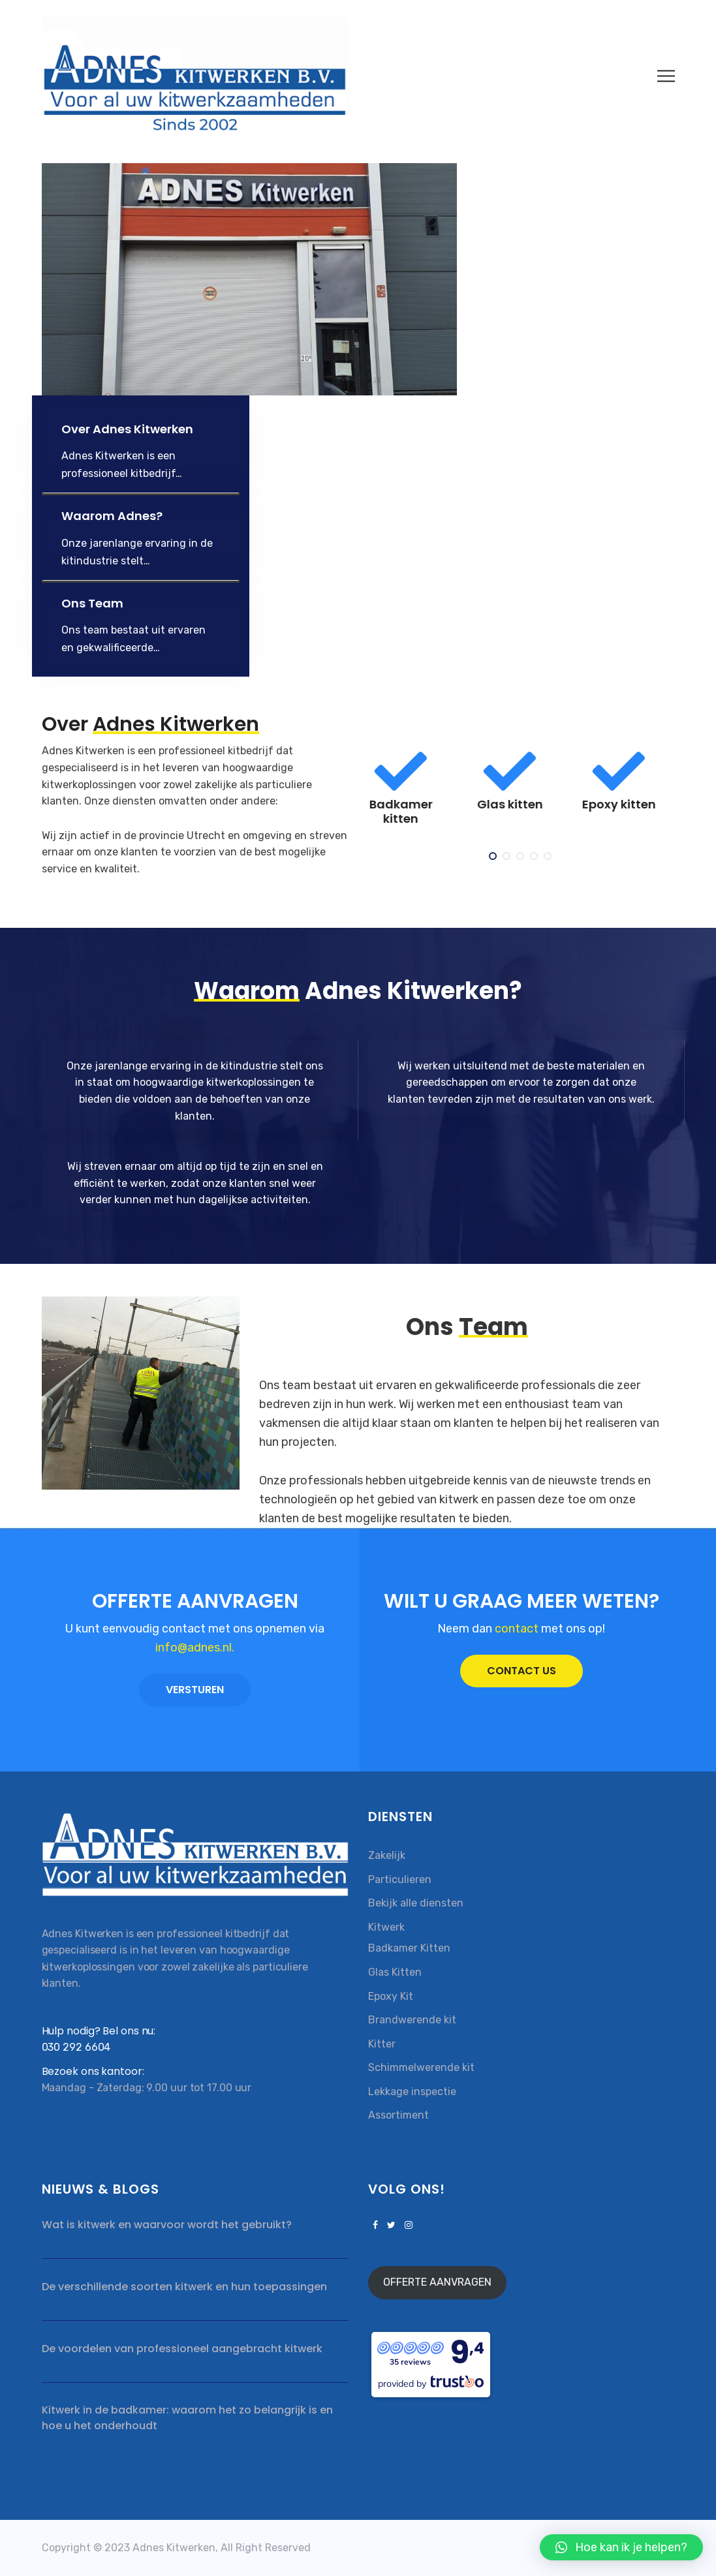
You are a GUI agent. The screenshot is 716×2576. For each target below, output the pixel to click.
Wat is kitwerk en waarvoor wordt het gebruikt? (167, 2224)
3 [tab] (521, 857)
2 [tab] (507, 857)
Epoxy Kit (390, 1996)
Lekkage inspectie (412, 2091)
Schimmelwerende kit (421, 2067)
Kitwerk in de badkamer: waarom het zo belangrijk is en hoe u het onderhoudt (187, 2417)
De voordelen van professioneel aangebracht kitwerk (182, 2348)
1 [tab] (494, 857)
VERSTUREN (195, 1689)
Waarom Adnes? (112, 516)
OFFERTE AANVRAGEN (437, 2282)
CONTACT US (521, 1670)
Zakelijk (386, 1855)
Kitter (382, 2044)
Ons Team (92, 603)
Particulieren (399, 1879)
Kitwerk (386, 1927)
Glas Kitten (395, 1972)
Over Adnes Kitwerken (127, 429)
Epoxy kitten (631, 804)
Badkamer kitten (412, 811)
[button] (621, 2547)
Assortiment (398, 2115)
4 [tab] (535, 857)
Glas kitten (522, 804)
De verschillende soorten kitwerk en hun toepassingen (184, 2286)
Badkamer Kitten (409, 1948)
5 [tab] (548, 857)
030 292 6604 (76, 2047)
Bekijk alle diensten (415, 1903)
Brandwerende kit (412, 2020)
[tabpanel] (413, 791)
